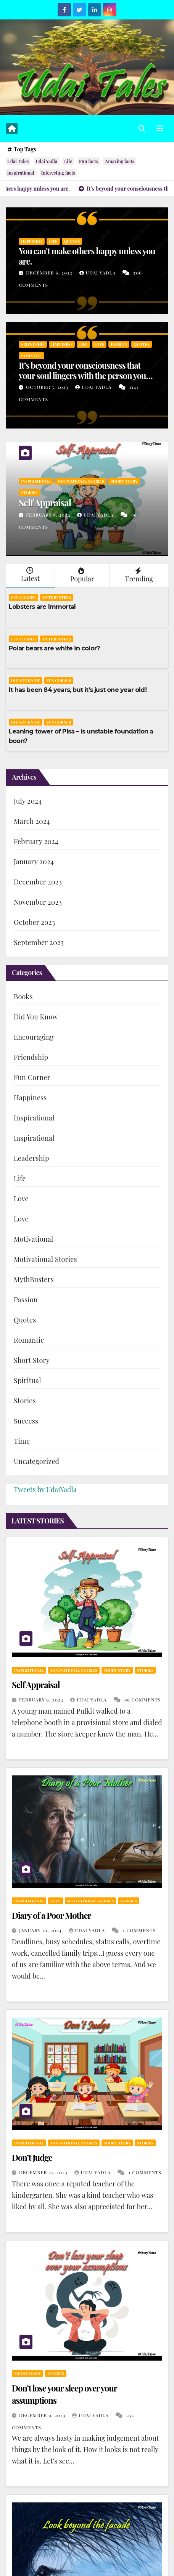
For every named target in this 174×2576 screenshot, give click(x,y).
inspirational (20, 173)
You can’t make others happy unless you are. (87, 255)
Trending (138, 575)
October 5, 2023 (48, 387)
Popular (81, 575)
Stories (29, 492)
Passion (119, 344)
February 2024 (36, 841)
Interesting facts (58, 173)
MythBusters (56, 597)
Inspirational (36, 481)
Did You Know (25, 680)
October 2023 (34, 922)
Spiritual (27, 1380)
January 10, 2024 (41, 1930)
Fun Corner (23, 597)
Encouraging (34, 1037)
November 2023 (38, 902)
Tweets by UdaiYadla (45, 1489)
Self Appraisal (45, 502)
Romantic (31, 355)
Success (26, 1420)
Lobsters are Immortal (42, 606)
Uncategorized (36, 1461)
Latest (29, 575)
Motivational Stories (80, 481)
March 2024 (32, 821)
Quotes (72, 241)
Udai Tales (18, 161)
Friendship (33, 344)
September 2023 (39, 942)
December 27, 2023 (44, 2172)
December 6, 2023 (50, 273)
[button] (142, 128)
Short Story (124, 481)
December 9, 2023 (43, 2415)
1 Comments (139, 1930)
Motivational (33, 1239)
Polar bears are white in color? (54, 648)
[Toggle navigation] (159, 128)
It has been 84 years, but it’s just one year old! (78, 689)
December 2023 (38, 881)
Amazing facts (119, 161)
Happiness (31, 241)
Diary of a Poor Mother (51, 1915)
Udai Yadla (46, 161)
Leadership (31, 1158)
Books (23, 996)
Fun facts (88, 161)
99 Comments (142, 1699)
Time (22, 1441)
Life (68, 161)
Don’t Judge (32, 2157)
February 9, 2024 (49, 515)
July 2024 (28, 801)
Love (99, 344)
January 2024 (34, 861)
